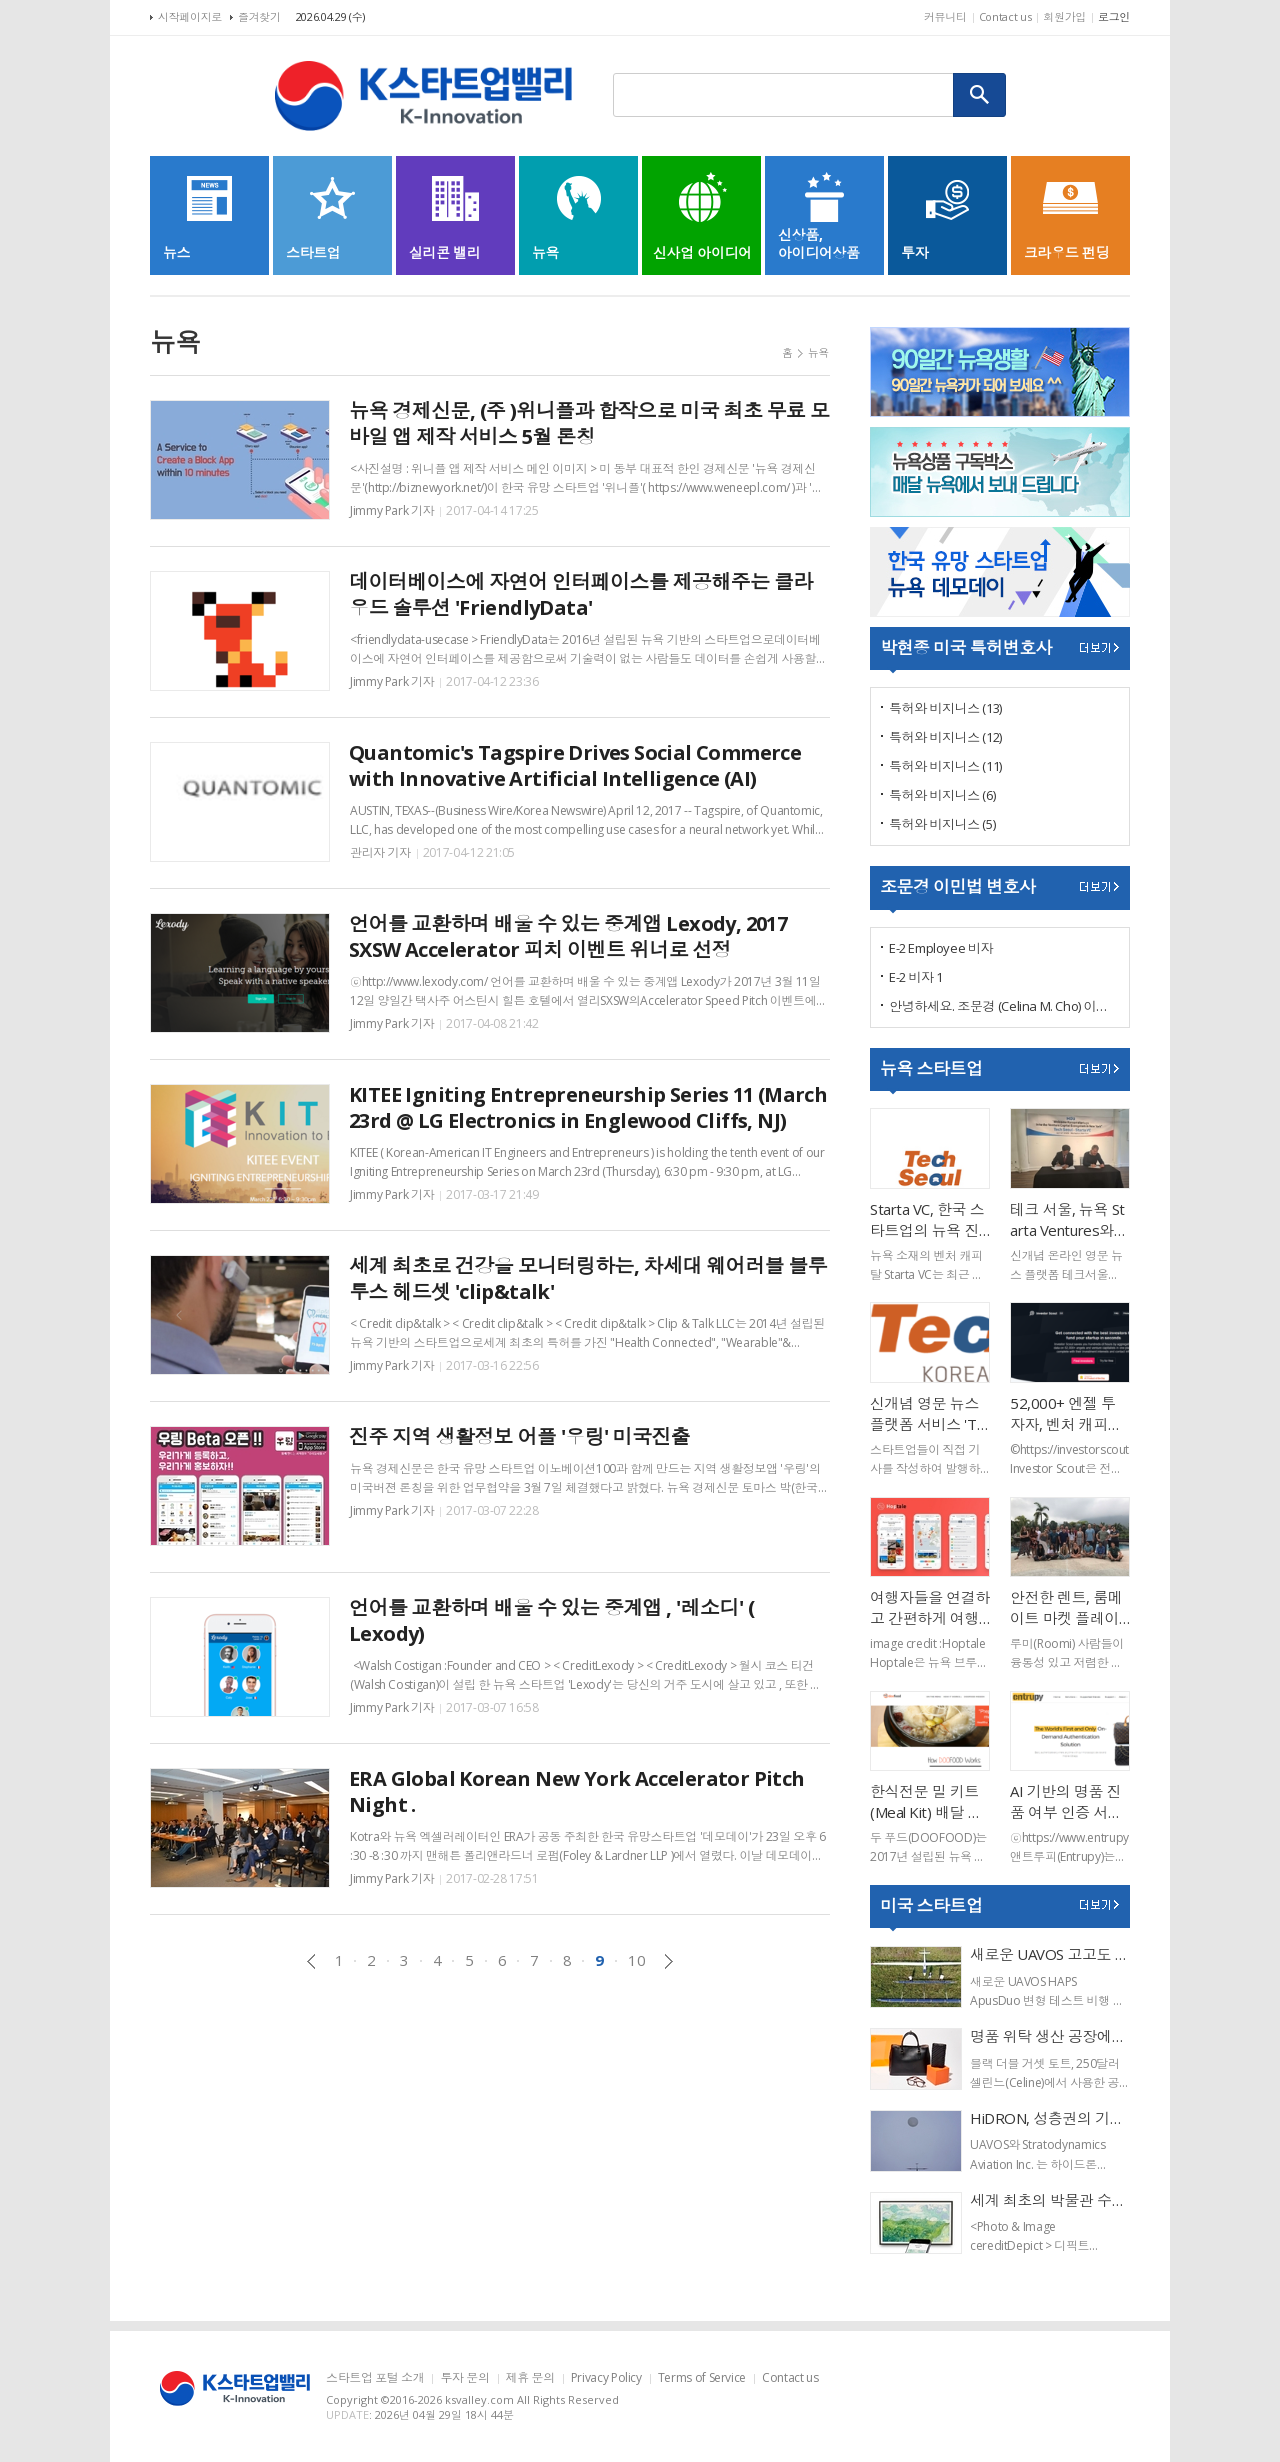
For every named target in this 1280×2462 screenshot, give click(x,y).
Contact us (1005, 16)
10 (636, 1960)
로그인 (1114, 16)
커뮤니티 (945, 16)
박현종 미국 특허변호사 (966, 647)
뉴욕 (818, 352)
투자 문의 (464, 2378)
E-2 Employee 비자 (941, 948)
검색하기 (980, 95)
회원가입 (1064, 16)
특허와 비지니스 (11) (945, 766)
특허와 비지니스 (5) (942, 824)
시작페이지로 (190, 16)
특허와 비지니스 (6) (942, 795)
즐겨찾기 (259, 16)
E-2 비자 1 (916, 977)
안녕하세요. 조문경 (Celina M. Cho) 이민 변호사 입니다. (1004, 1006)
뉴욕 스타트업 (931, 1068)
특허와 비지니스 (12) (945, 737)
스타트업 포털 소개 (375, 2378)
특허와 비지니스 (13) (945, 708)
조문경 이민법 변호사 (957, 887)
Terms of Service (702, 2378)
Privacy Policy (606, 2378)
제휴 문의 (530, 2378)
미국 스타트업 (931, 1905)
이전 (311, 1961)
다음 (668, 1961)
